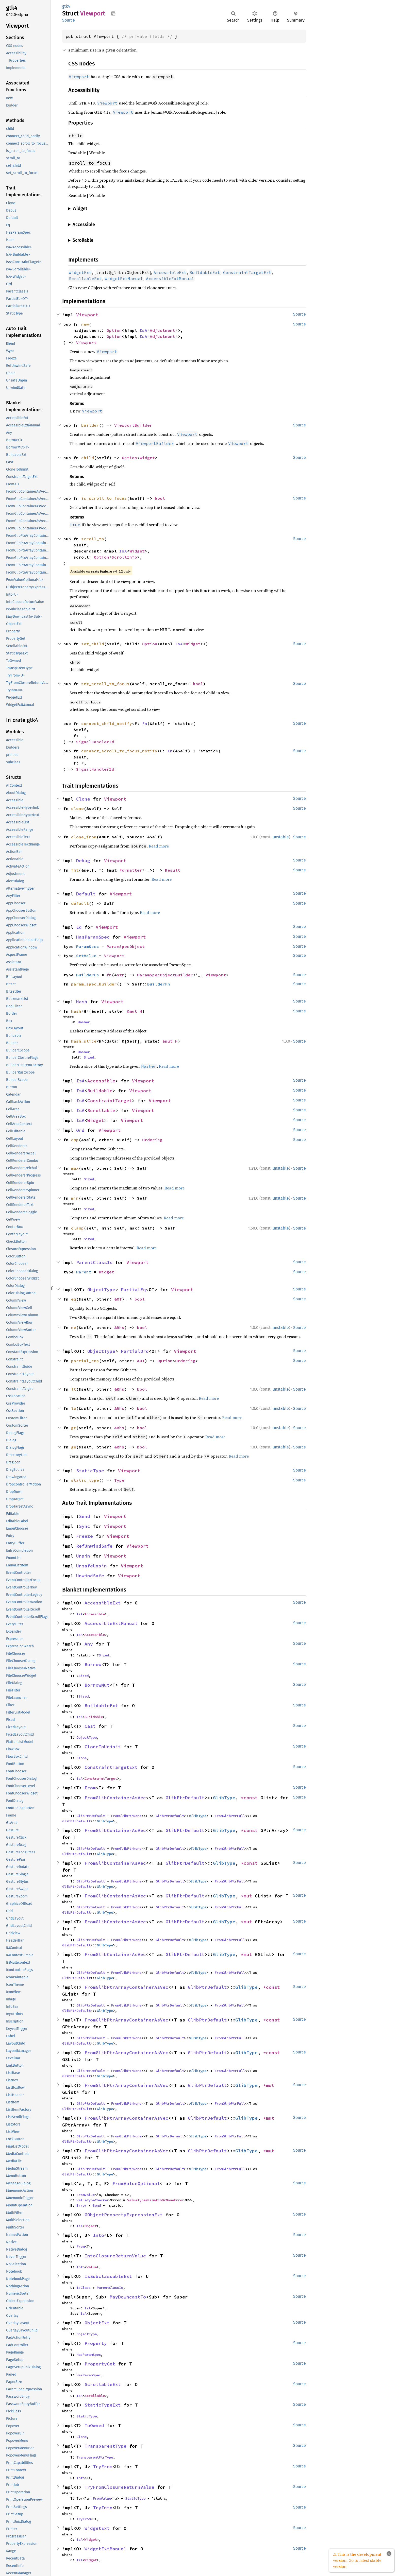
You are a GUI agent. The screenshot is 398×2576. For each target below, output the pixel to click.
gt (73, 1427)
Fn (144, 723)
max (75, 1168)
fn (109, 974)
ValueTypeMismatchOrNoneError (155, 2200)
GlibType (224, 1798)
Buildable (99, 1091)
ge (73, 1446)
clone (77, 808)
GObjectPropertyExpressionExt (124, 2215)
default (80, 903)
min (75, 1198)
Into (98, 2235)
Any (89, 1644)
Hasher (84, 1022)
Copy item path (113, 13)
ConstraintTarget (109, 1100)
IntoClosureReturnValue (115, 2256)
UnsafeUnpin (91, 1566)
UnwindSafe (90, 1576)
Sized (89, 1057)
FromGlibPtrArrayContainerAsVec (126, 1987)
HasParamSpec (93, 937)
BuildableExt (101, 1705)
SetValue (86, 955)
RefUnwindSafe (94, 1546)
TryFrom (102, 2466)
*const (250, 1798)
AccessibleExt (103, 1603)
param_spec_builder (94, 984)
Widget (147, 457)
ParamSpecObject (126, 946)
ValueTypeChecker (92, 2200)
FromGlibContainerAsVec (115, 1798)
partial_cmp (85, 1360)
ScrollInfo (124, 557)
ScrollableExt (103, 2384)
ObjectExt (97, 2323)
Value (92, 2267)
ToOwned (94, 2425)
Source (68, 20)
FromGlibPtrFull (229, 1815)
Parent (83, 1271)
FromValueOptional (136, 2183)
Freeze (84, 1536)
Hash (81, 1002)
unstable (281, 837)
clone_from (83, 836)
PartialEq (133, 1289)
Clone (83, 799)
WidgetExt (97, 2528)
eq (73, 1299)
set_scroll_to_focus (105, 683)
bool (160, 498)
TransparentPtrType (94, 2457)
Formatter (130, 870)
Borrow (93, 1664)
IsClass (83, 2287)
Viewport (87, 315)
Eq (79, 927)
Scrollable (101, 1110)
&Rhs (119, 1327)
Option (114, 330)
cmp (75, 1139)
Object (91, 2226)
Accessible (101, 1081)
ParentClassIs (94, 1262)
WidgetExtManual (105, 2549)
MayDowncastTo (128, 2297)
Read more (159, 846)
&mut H (134, 1011)
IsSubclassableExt (108, 2276)
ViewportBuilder (133, 425)
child (87, 457)
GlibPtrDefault (185, 1798)
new (85, 324)
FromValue (85, 2194)
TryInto (102, 2508)
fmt (75, 870)
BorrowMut (97, 1685)
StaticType (90, 1471)
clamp (77, 1228)
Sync (84, 1526)
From (90, 1788)
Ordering (152, 1139)
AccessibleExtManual (111, 1623)
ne (73, 1327)
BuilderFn (87, 974)
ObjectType (101, 1289)
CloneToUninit (103, 1747)
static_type (85, 1480)
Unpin (83, 1556)
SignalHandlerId (95, 741)
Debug (83, 860)
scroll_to (92, 538)
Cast (90, 1726)
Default (86, 894)
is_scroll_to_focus (104, 498)
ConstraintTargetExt (111, 1767)
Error (81, 2205)
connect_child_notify (106, 723)
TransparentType (105, 2446)
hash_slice (83, 1041)
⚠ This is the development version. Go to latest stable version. (357, 2560)
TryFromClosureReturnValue (119, 2487)
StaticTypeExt (103, 2405)
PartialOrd (135, 1351)
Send (84, 1516)
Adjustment (162, 330)
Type (119, 1480)
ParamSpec (87, 946)
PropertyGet (100, 2364)
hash (76, 1011)
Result (172, 870)
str (120, 974)
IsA (143, 330)
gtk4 (66, 6)
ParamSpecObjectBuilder (165, 974)
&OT (118, 1299)
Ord (80, 1130)
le (73, 1408)
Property (96, 2343)
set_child (92, 643)
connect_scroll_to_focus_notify (119, 750)
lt (73, 1389)
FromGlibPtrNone (126, 1815)
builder (90, 425)
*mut (248, 1896)
